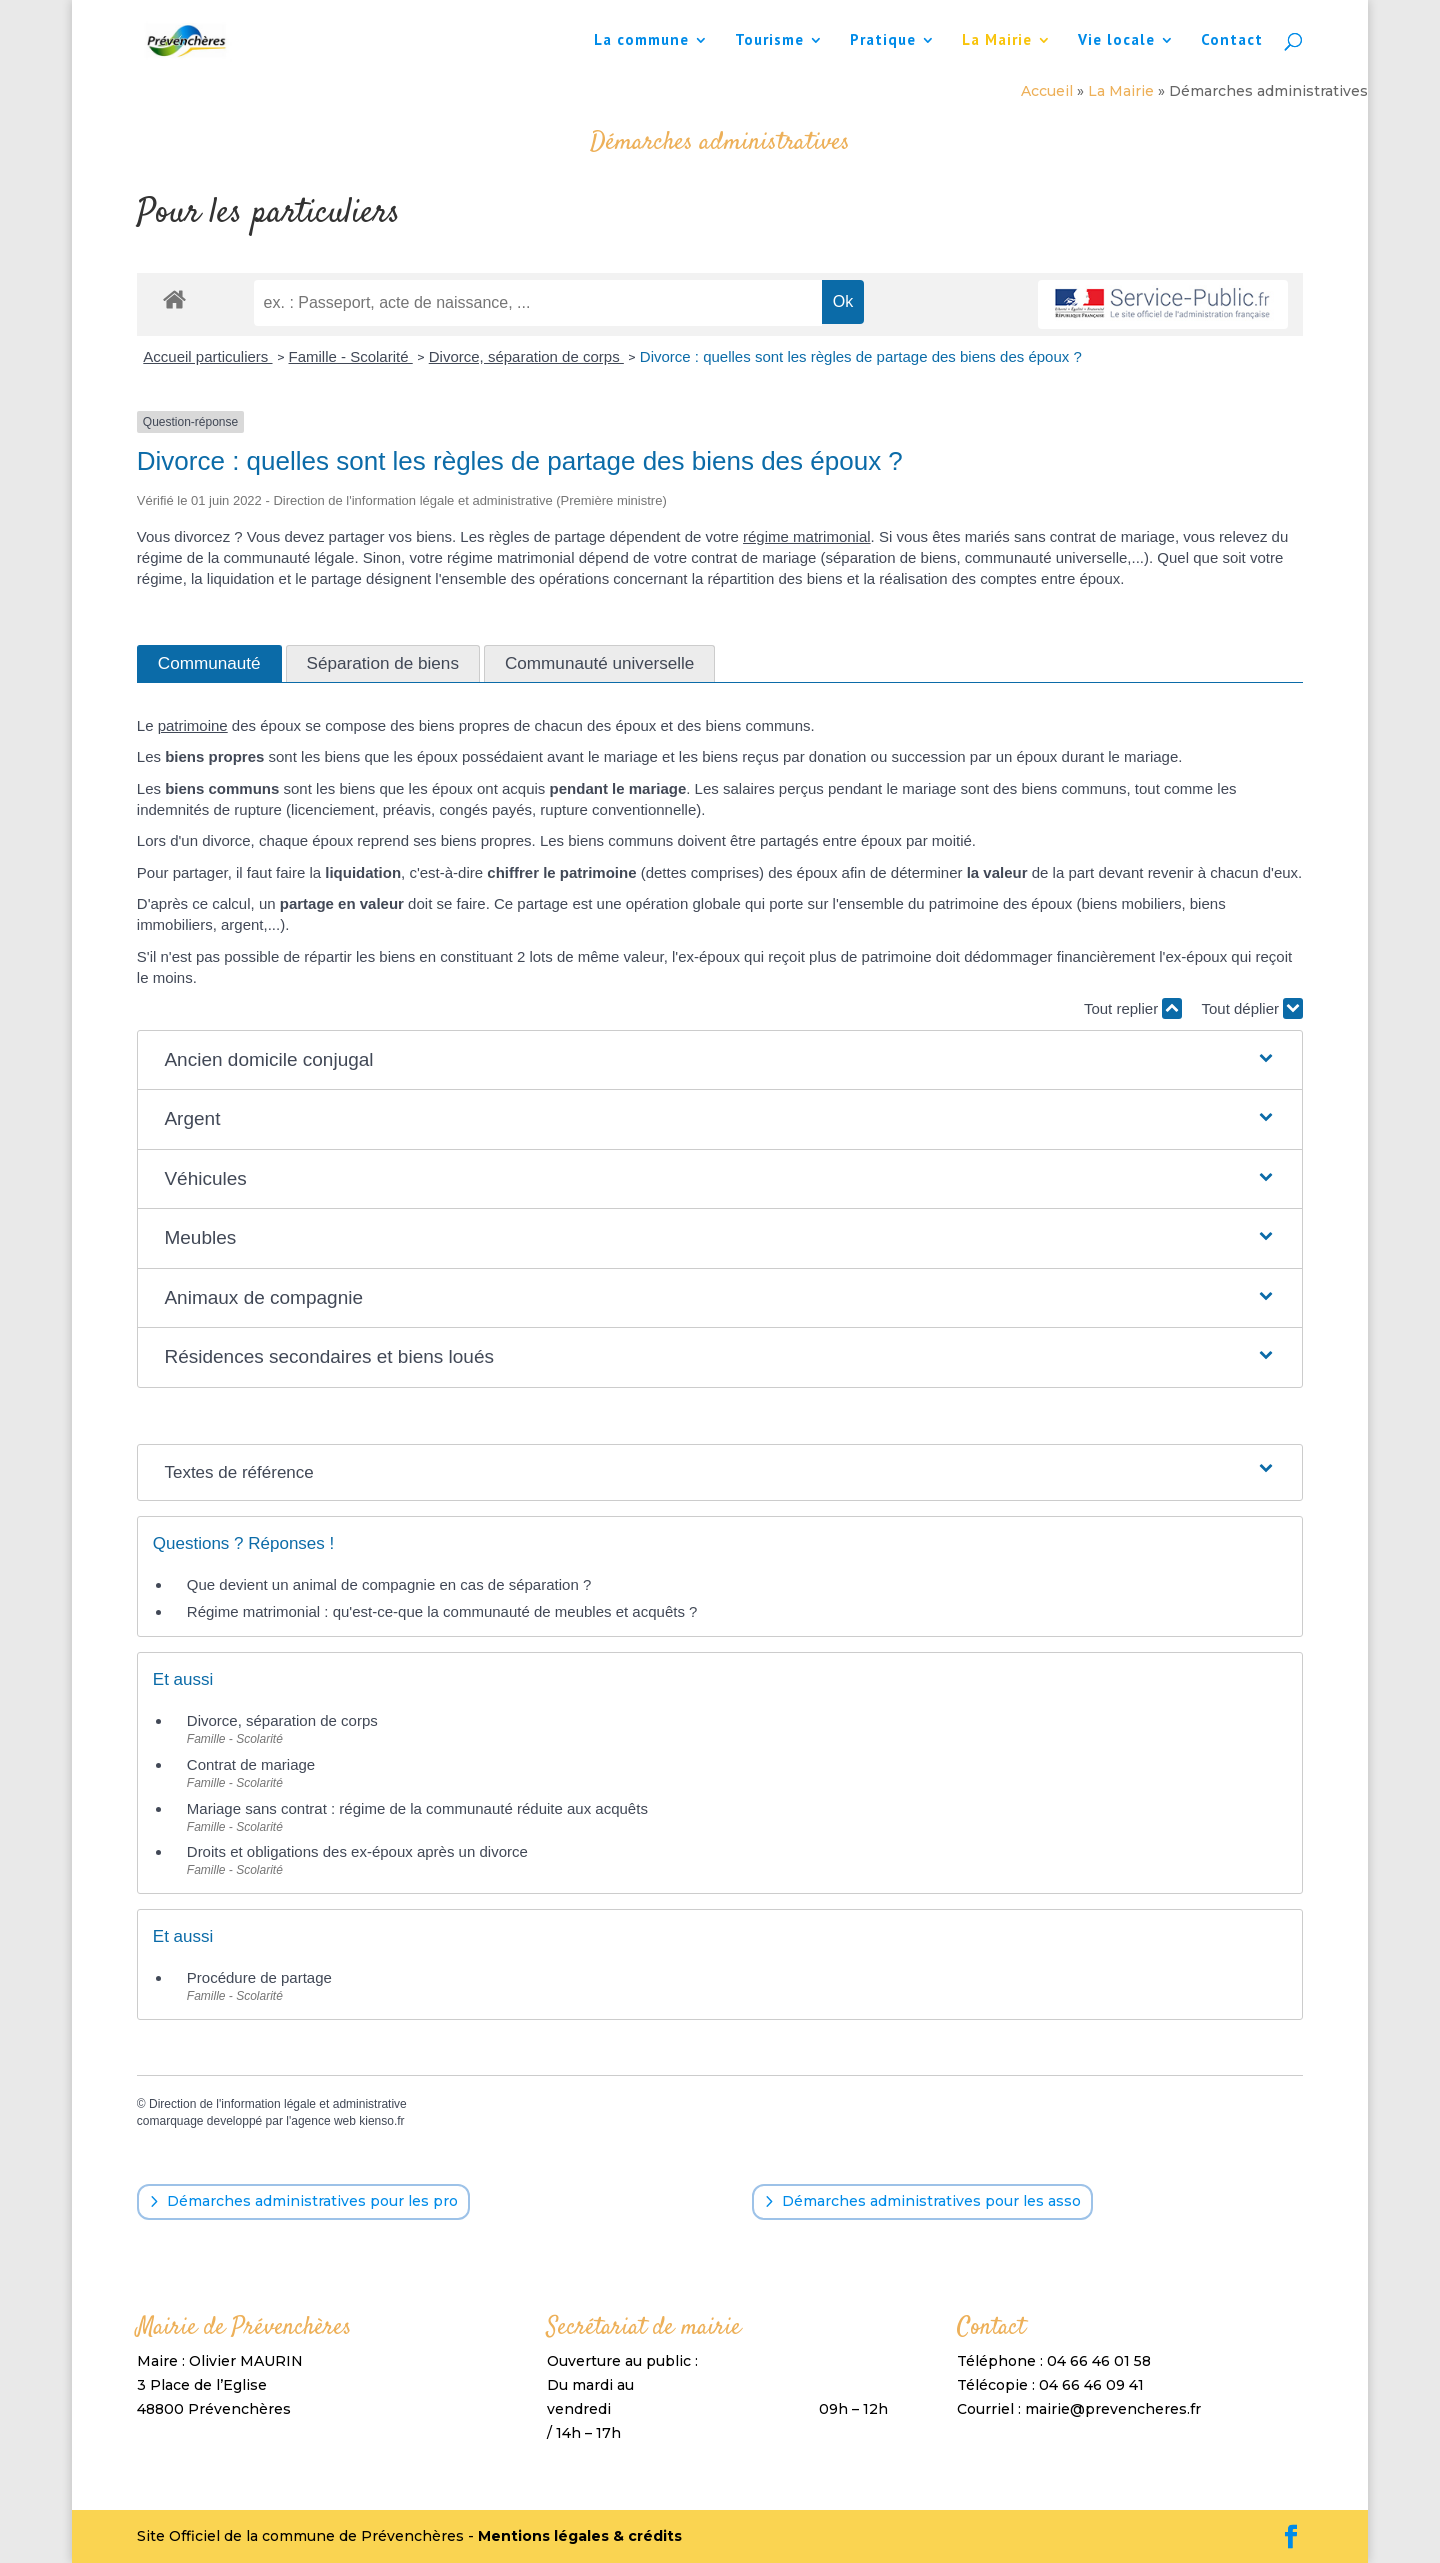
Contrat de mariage (251, 1764)
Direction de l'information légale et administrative (278, 2104)
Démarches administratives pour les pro (312, 2201)
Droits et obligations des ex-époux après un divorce (357, 1851)
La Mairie (997, 41)
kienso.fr (381, 2121)
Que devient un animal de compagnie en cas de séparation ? (389, 1584)
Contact (1232, 41)
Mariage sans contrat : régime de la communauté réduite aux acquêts (417, 1808)
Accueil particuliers (207, 356)
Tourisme (769, 41)
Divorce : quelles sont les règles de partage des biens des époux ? (861, 356)
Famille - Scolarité (351, 356)
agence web (323, 2121)
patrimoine (193, 725)
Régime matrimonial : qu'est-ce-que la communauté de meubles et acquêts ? (442, 1611)
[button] (719, 1060)
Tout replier (1133, 1008)
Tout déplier (1252, 1008)
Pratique (883, 41)
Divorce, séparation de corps (526, 356)
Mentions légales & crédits (580, 2536)
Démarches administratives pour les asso (931, 2201)
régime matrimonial (807, 536)
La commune (641, 41)
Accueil (1047, 91)
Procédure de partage (259, 1977)
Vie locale (1116, 41)
